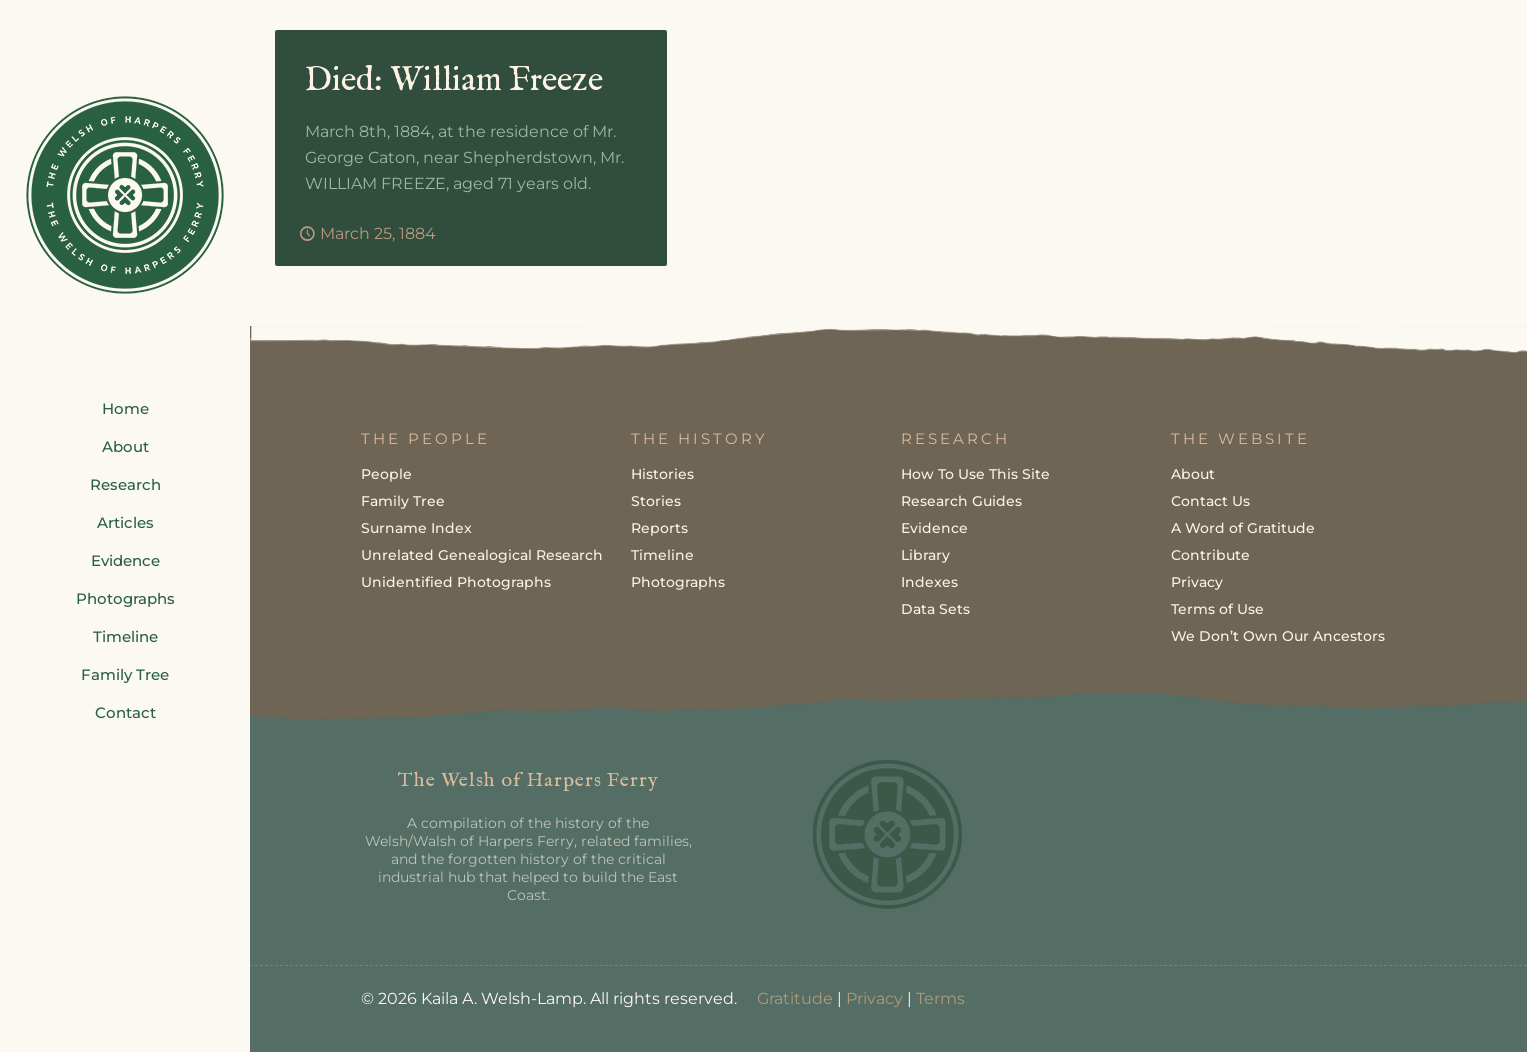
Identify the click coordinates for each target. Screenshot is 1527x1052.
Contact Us (1210, 501)
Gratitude (795, 998)
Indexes (929, 582)
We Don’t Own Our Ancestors (1278, 636)
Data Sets (935, 609)
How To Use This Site (975, 474)
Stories (656, 501)
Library (925, 555)
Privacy (1197, 582)
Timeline (662, 555)
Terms (940, 998)
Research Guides (961, 501)
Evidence (934, 528)
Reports (659, 528)
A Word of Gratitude (1243, 528)
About (1193, 474)
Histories (662, 474)
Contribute (1210, 555)
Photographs (678, 582)
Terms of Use (1217, 609)
